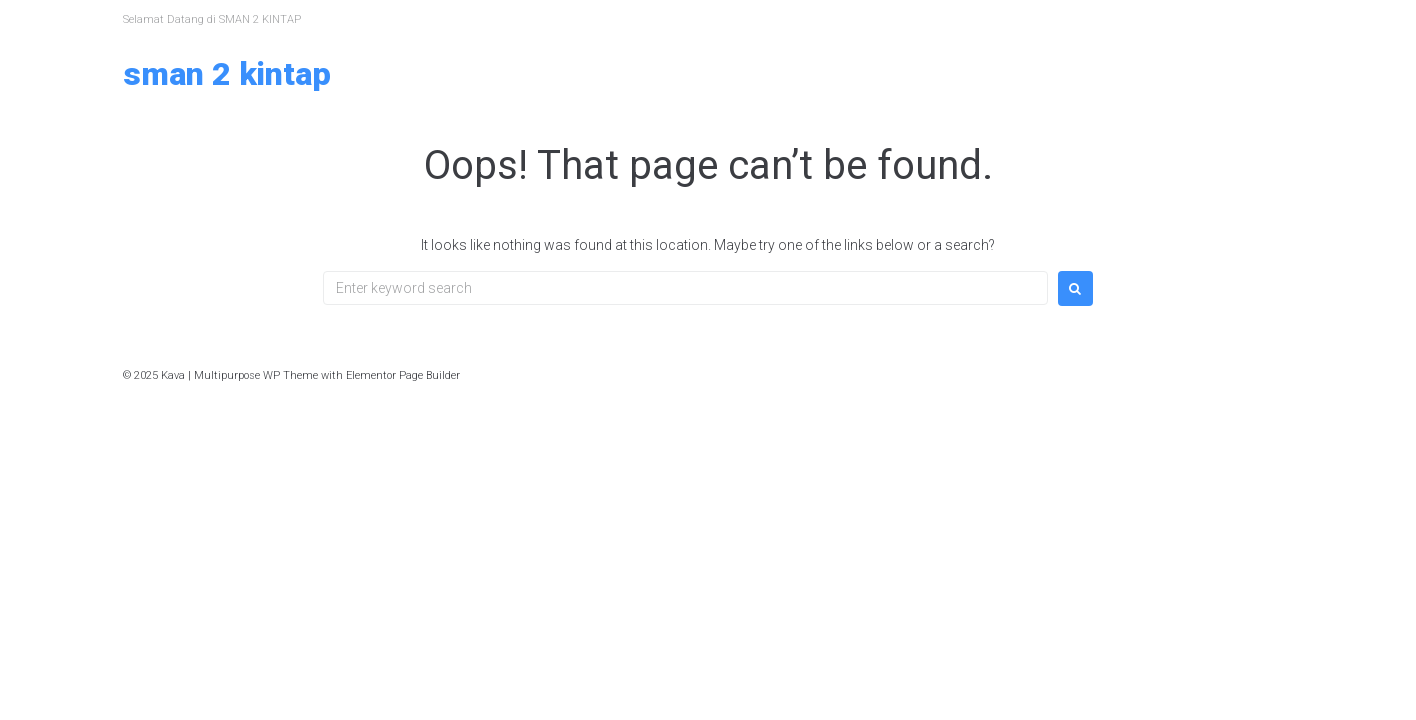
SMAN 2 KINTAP (227, 74)
